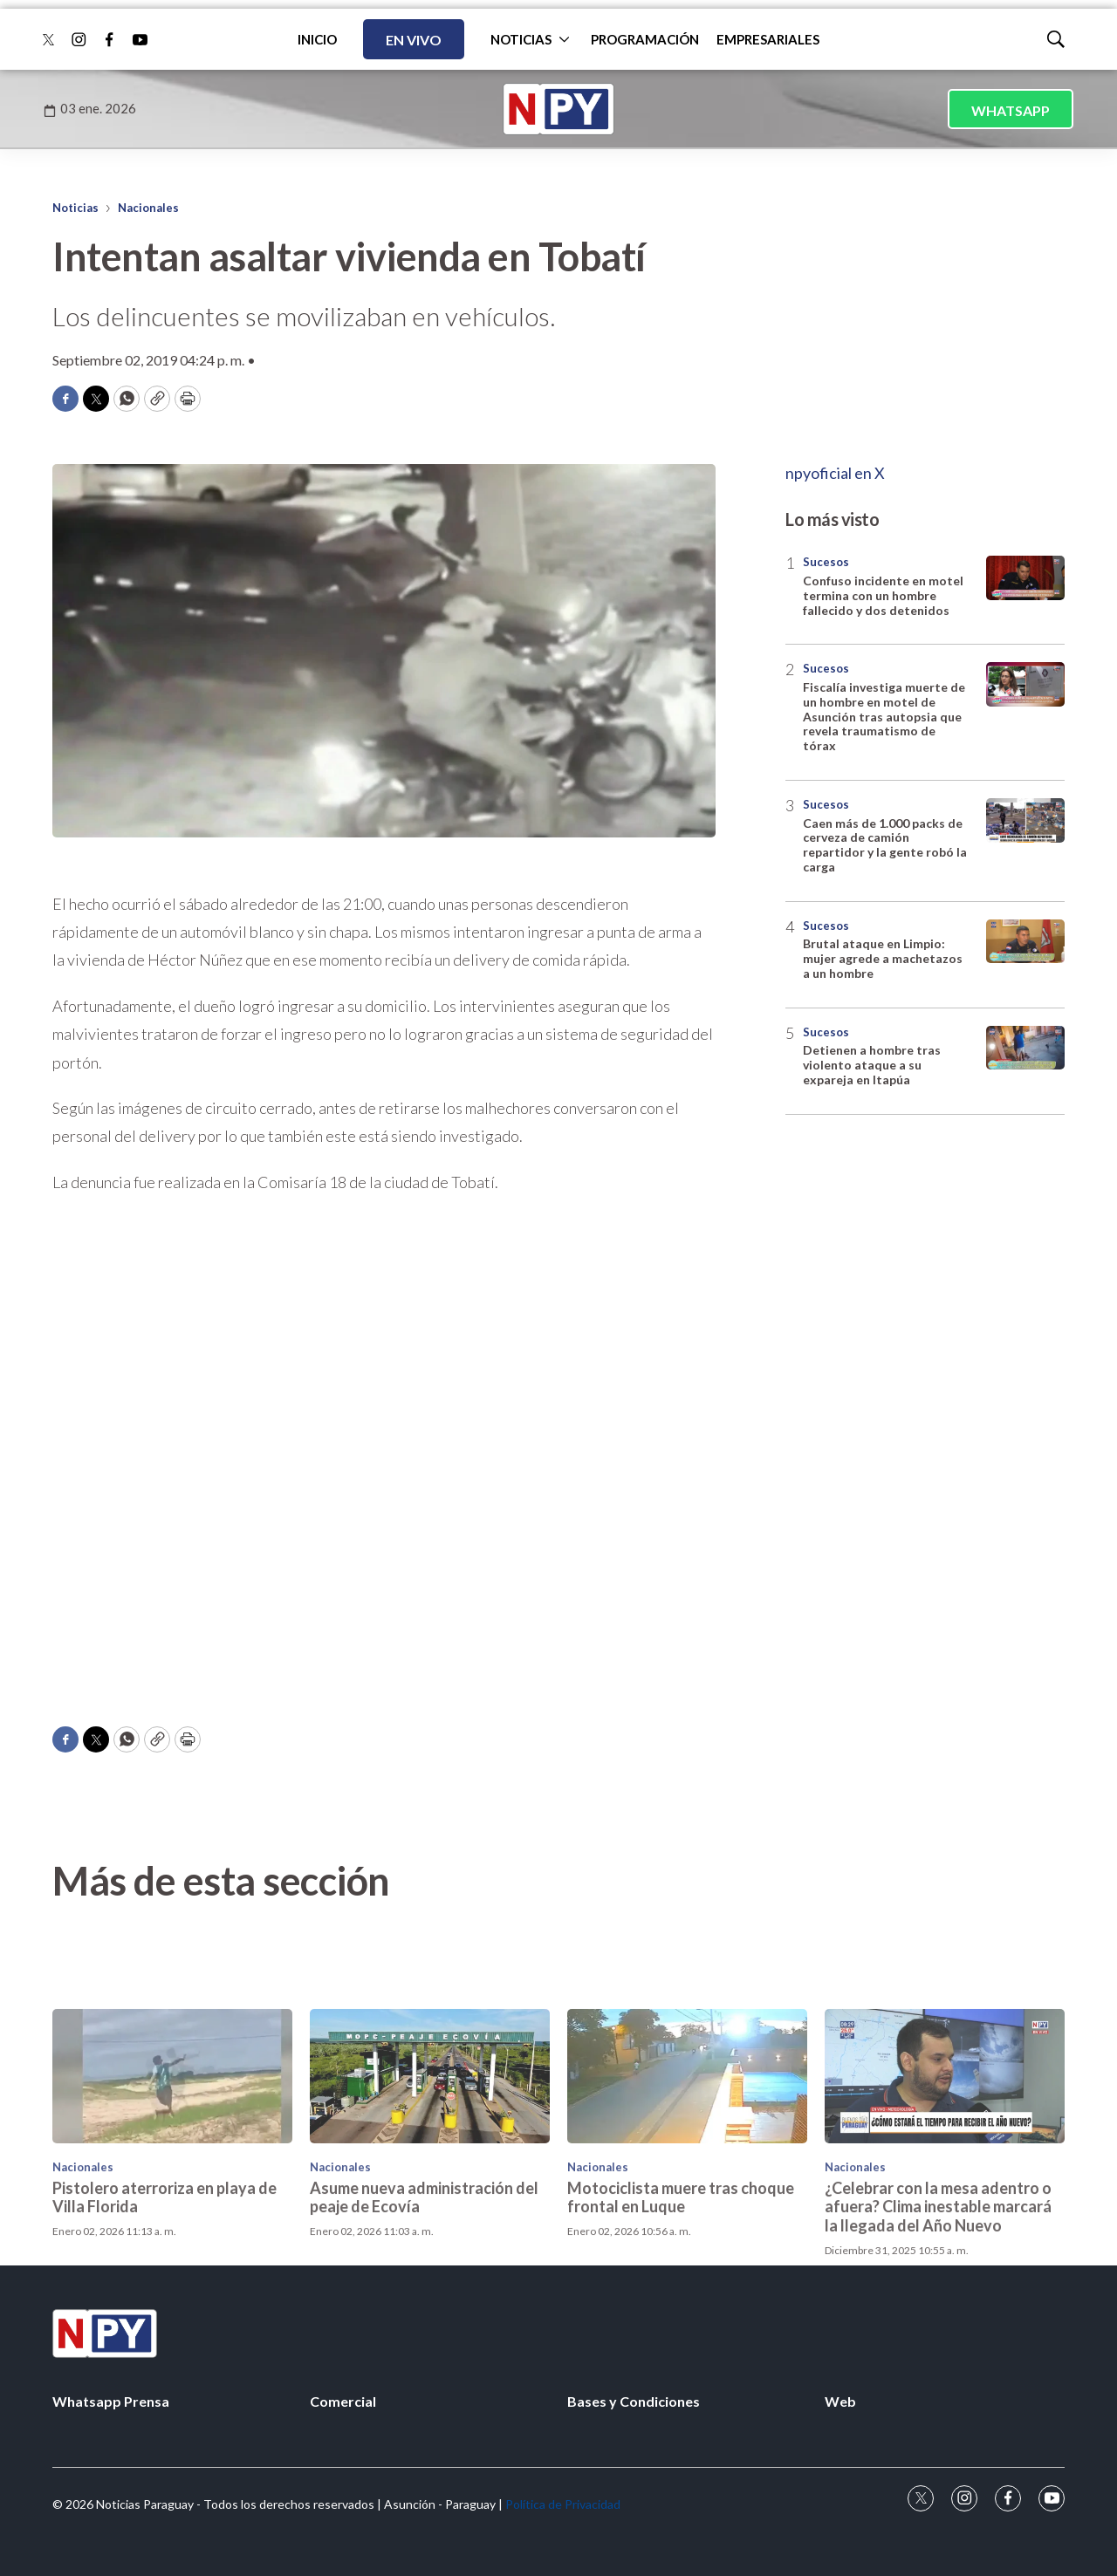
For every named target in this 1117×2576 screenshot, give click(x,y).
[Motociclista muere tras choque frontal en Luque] (687, 2204)
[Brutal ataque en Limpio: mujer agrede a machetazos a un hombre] (1025, 941)
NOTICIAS (521, 39)
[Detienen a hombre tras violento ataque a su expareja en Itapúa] (1025, 1048)
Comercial (343, 2401)
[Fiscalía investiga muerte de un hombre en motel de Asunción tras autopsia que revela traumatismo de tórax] (1025, 684)
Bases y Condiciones (633, 2401)
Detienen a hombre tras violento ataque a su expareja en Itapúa (872, 1064)
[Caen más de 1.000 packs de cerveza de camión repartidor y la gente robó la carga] (1025, 820)
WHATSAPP (1010, 110)
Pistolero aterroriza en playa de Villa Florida (164, 2325)
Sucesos (826, 562)
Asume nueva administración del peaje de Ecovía (424, 2325)
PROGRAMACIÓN (645, 39)
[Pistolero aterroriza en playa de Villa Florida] (172, 2204)
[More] (564, 39)
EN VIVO (414, 39)
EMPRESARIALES (767, 39)
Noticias (75, 208)
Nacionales (148, 208)
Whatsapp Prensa (110, 2401)
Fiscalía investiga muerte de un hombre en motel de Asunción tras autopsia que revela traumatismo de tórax (884, 716)
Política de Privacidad (562, 2504)
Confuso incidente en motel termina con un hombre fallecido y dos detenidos (883, 595)
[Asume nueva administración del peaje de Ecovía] (430, 2204)
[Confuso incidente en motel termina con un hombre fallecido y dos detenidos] (1025, 578)
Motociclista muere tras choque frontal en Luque (680, 2325)
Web (840, 2401)
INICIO (317, 39)
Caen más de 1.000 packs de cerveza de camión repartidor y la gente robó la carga (885, 845)
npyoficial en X (835, 472)
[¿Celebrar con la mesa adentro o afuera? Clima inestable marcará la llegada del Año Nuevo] (945, 2204)
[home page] (558, 109)
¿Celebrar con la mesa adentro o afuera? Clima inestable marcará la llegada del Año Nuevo (938, 2334)
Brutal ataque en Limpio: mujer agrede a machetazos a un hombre (883, 958)
